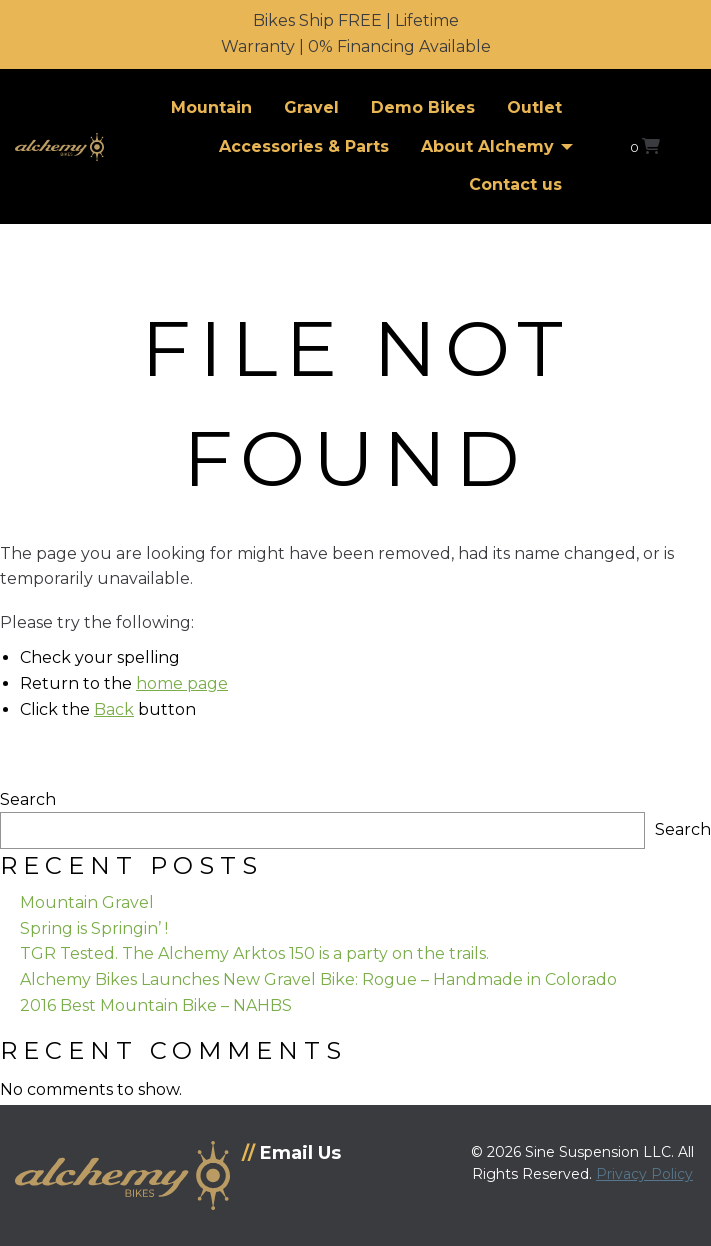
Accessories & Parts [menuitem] (304, 146)
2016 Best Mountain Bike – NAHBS (156, 1005)
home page (182, 683)
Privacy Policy (644, 1174)
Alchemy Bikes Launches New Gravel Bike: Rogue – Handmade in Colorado (318, 979)
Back (114, 709)
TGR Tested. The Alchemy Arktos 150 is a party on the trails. (254, 953)
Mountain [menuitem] (211, 107)
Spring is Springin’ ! (94, 928)
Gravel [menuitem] (311, 107)
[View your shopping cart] (645, 146)
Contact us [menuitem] (515, 184)
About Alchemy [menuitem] (487, 146)
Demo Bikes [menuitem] (423, 107)
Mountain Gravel (87, 902)
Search (28, 799)
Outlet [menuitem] (534, 107)
